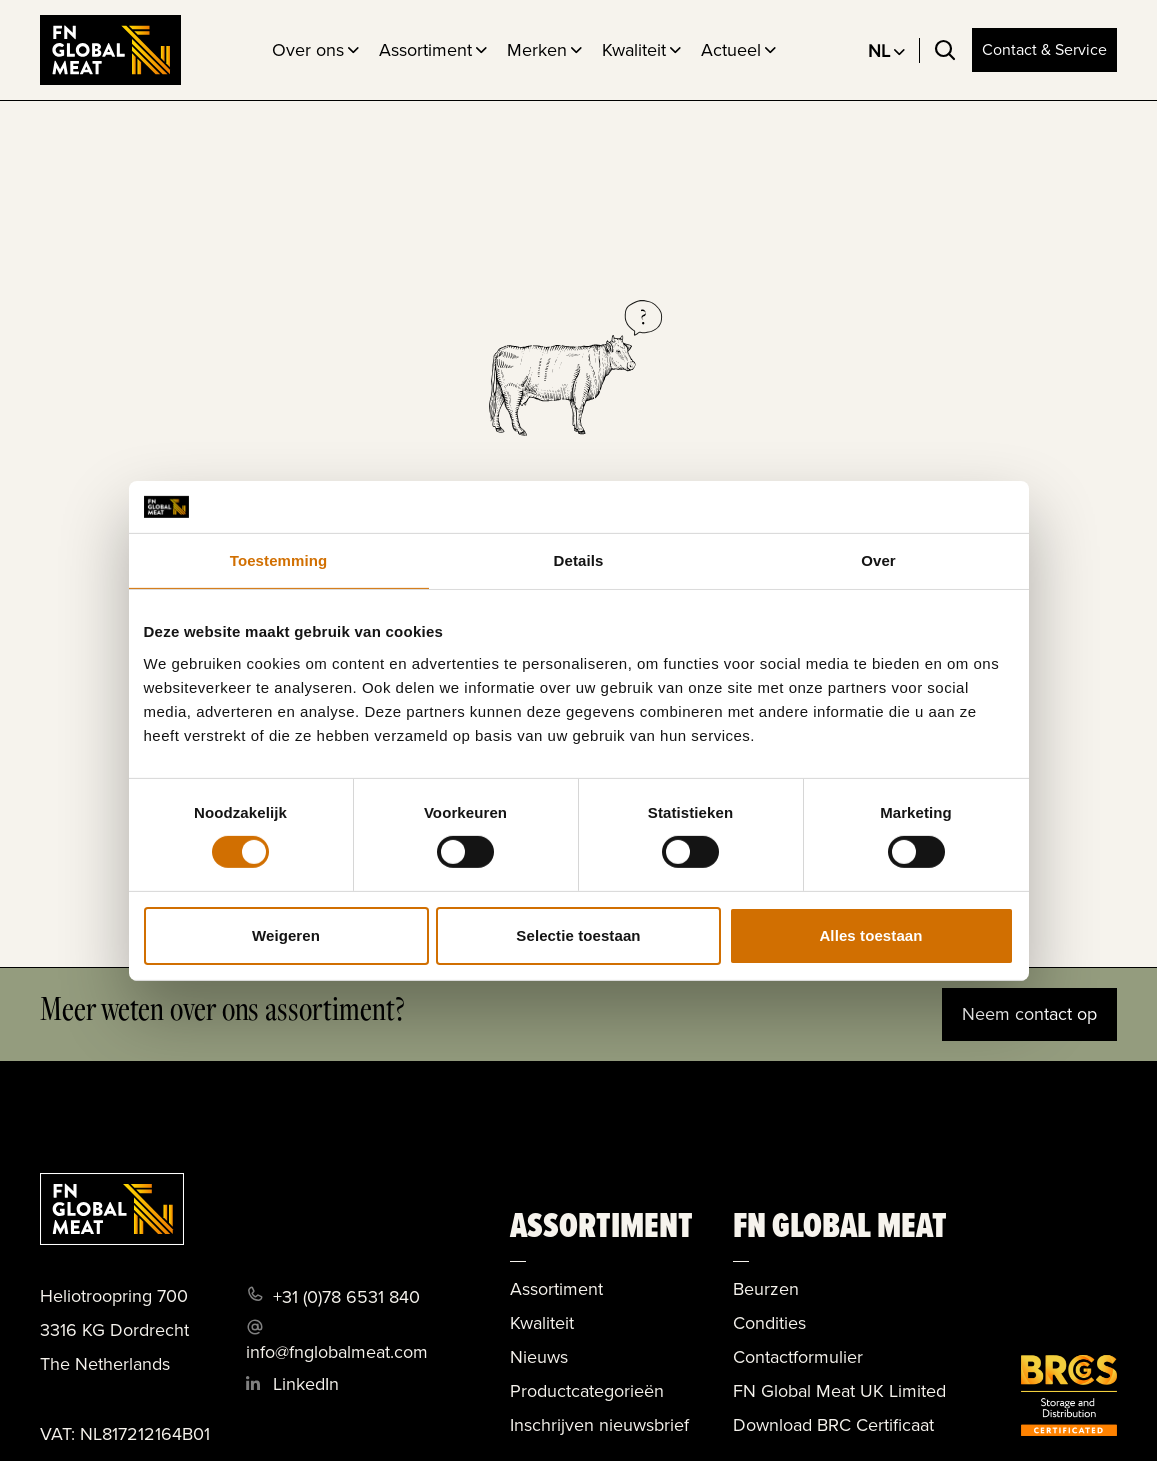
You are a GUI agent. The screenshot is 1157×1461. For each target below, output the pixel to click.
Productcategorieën (587, 1391)
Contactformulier (798, 1357)
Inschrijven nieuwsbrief (599, 1425)
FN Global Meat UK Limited (839, 1391)
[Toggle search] (945, 50)
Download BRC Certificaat (833, 1425)
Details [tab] (579, 560)
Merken (537, 50)
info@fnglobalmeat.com (337, 1352)
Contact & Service (1044, 49)
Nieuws (539, 1357)
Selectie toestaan (578, 935)
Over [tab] (878, 560)
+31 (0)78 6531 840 (346, 1297)
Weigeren (286, 935)
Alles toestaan (870, 935)
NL (879, 51)
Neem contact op (1029, 1014)
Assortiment (425, 50)
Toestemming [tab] (279, 560)
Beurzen (766, 1289)
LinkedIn (306, 1384)
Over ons (308, 50)
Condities (769, 1323)
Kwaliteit (634, 50)
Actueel (731, 50)
